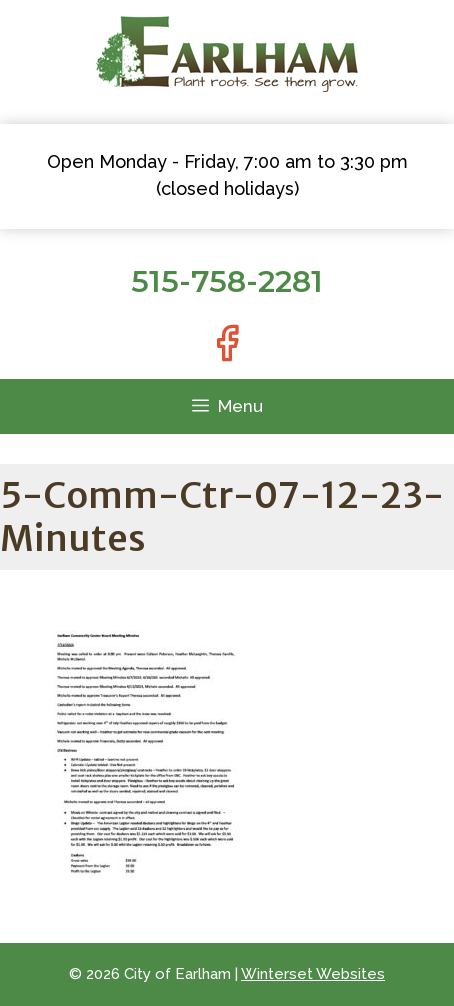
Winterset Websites (313, 974)
